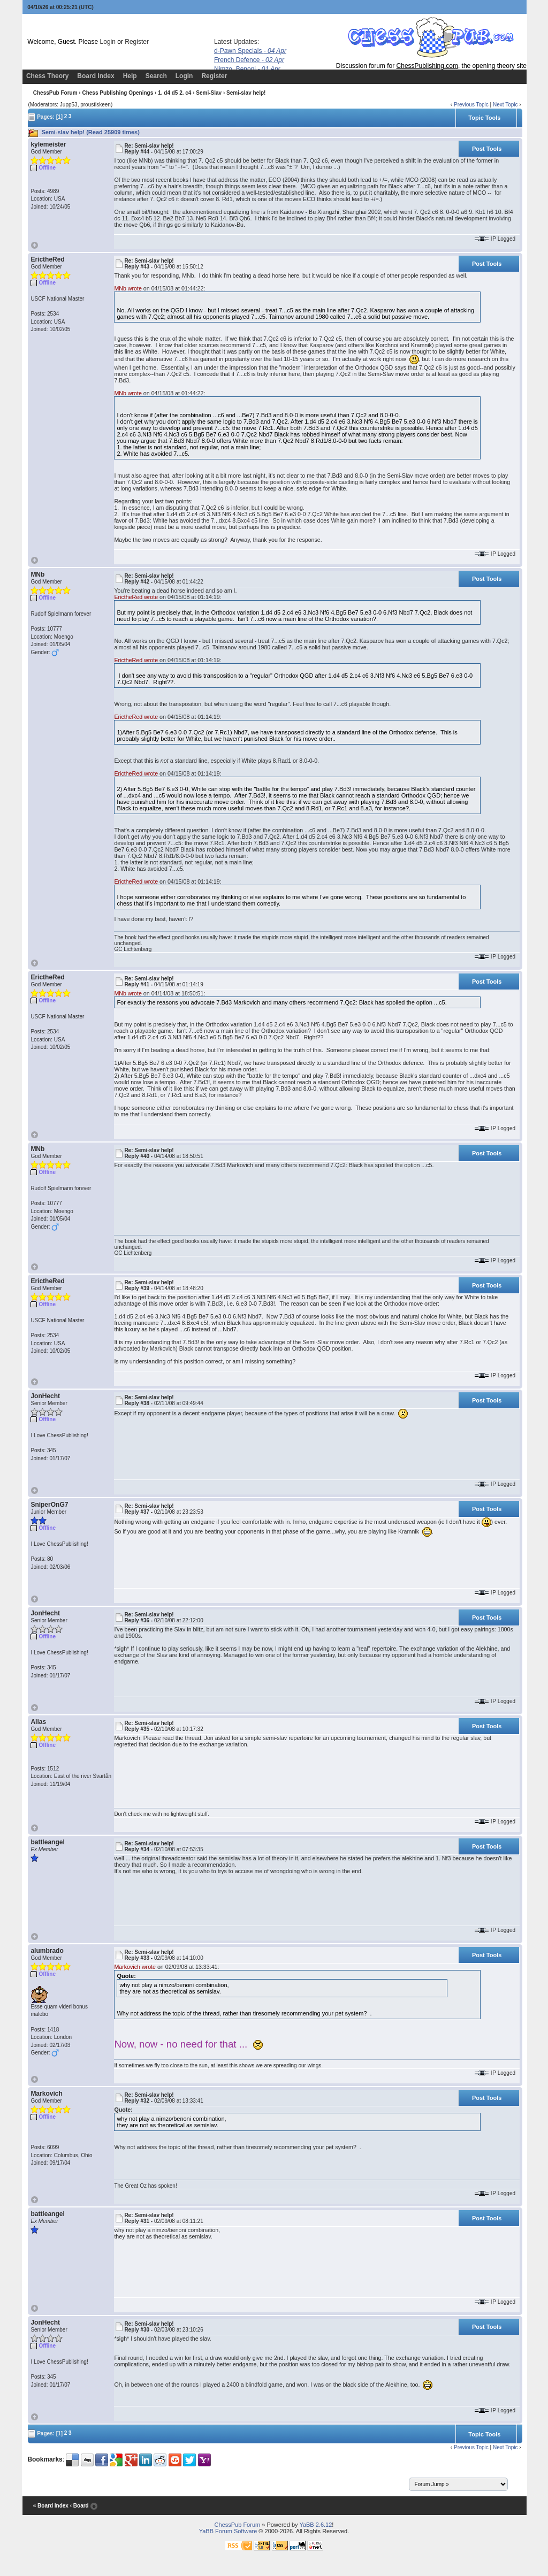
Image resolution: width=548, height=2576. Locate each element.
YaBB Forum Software (228, 2531)
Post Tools (486, 148)
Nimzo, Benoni (247, 69)
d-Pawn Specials (250, 51)
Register (137, 41)
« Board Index (50, 2506)
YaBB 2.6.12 (315, 2524)
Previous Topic (471, 105)
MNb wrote (128, 288)
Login (108, 41)
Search (156, 76)
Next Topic (505, 105)
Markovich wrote (135, 1967)
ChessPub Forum (55, 93)
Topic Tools (484, 117)
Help (130, 76)
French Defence (249, 60)
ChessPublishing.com (427, 66)
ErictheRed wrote (136, 597)
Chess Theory (47, 76)
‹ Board (79, 2506)
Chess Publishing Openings (117, 93)
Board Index (95, 76)
